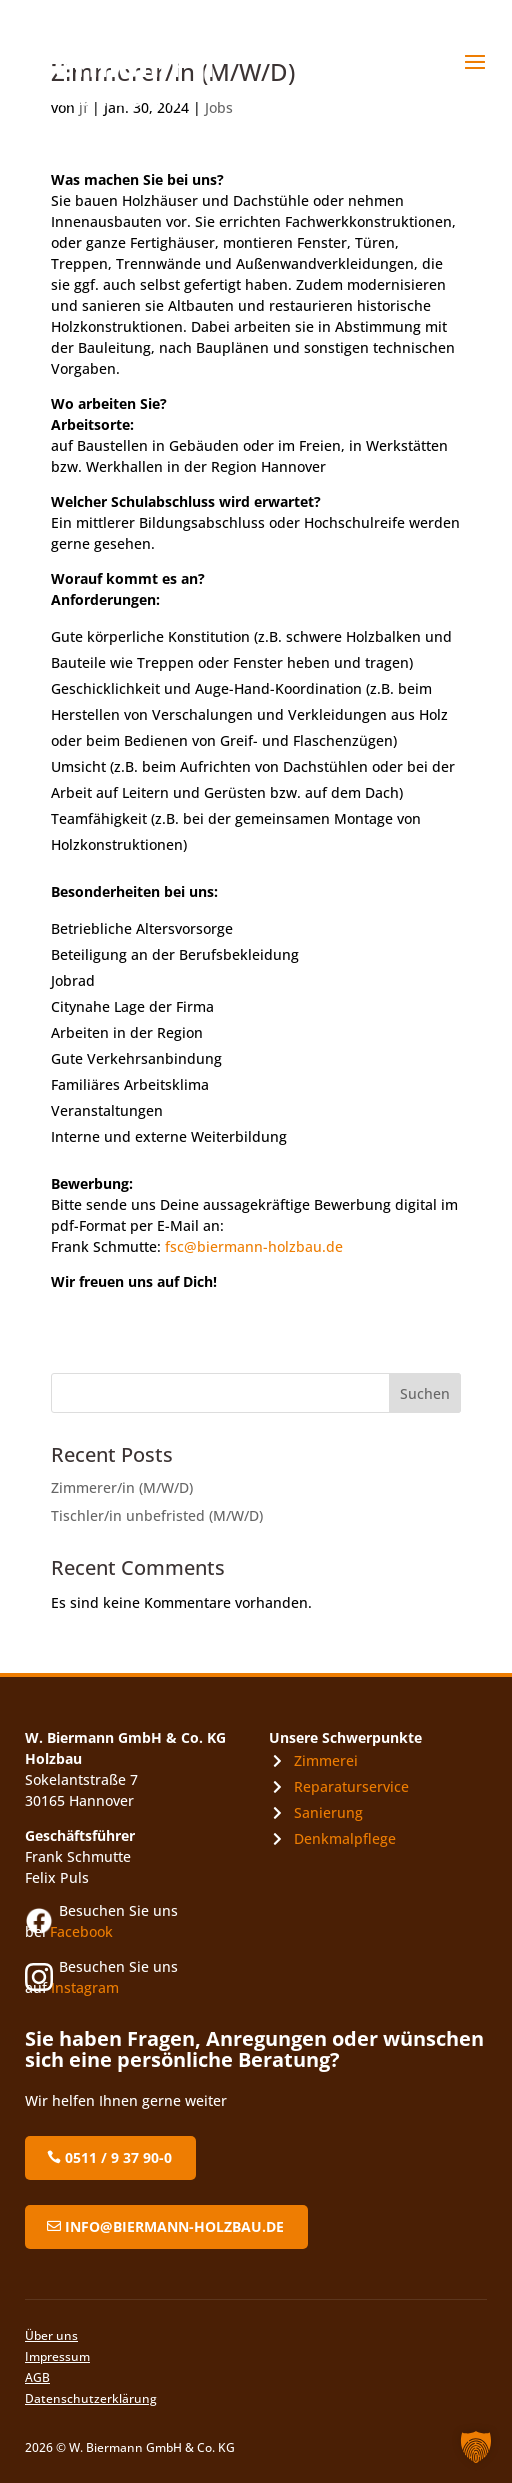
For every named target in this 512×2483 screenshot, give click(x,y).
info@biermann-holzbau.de (174, 2226)
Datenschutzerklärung (91, 2398)
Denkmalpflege (345, 1838)
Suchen (425, 1393)
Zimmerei (326, 1760)
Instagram (85, 1987)
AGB (37, 2377)
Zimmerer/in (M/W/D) (122, 1487)
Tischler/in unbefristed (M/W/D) (157, 1515)
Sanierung (328, 1812)
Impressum (57, 2356)
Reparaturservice (351, 1786)
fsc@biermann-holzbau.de (254, 1246)
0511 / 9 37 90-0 (118, 2157)
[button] (476, 2447)
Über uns (51, 2335)
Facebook (81, 1931)
